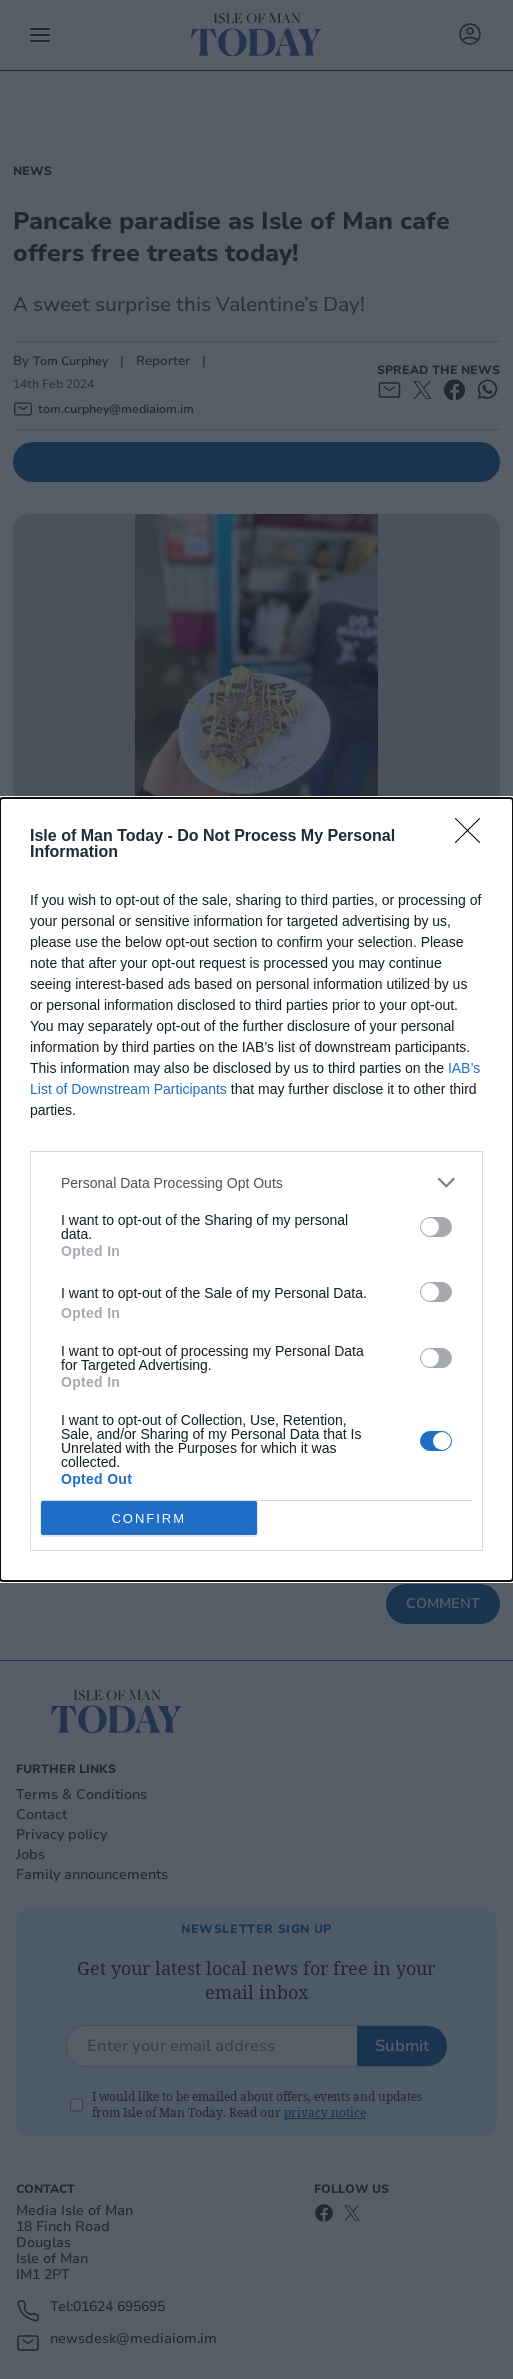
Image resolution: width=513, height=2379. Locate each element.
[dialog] (256, 1189)
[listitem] (256, 1182)
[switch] (436, 1227)
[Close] (474, 837)
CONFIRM (148, 1518)
